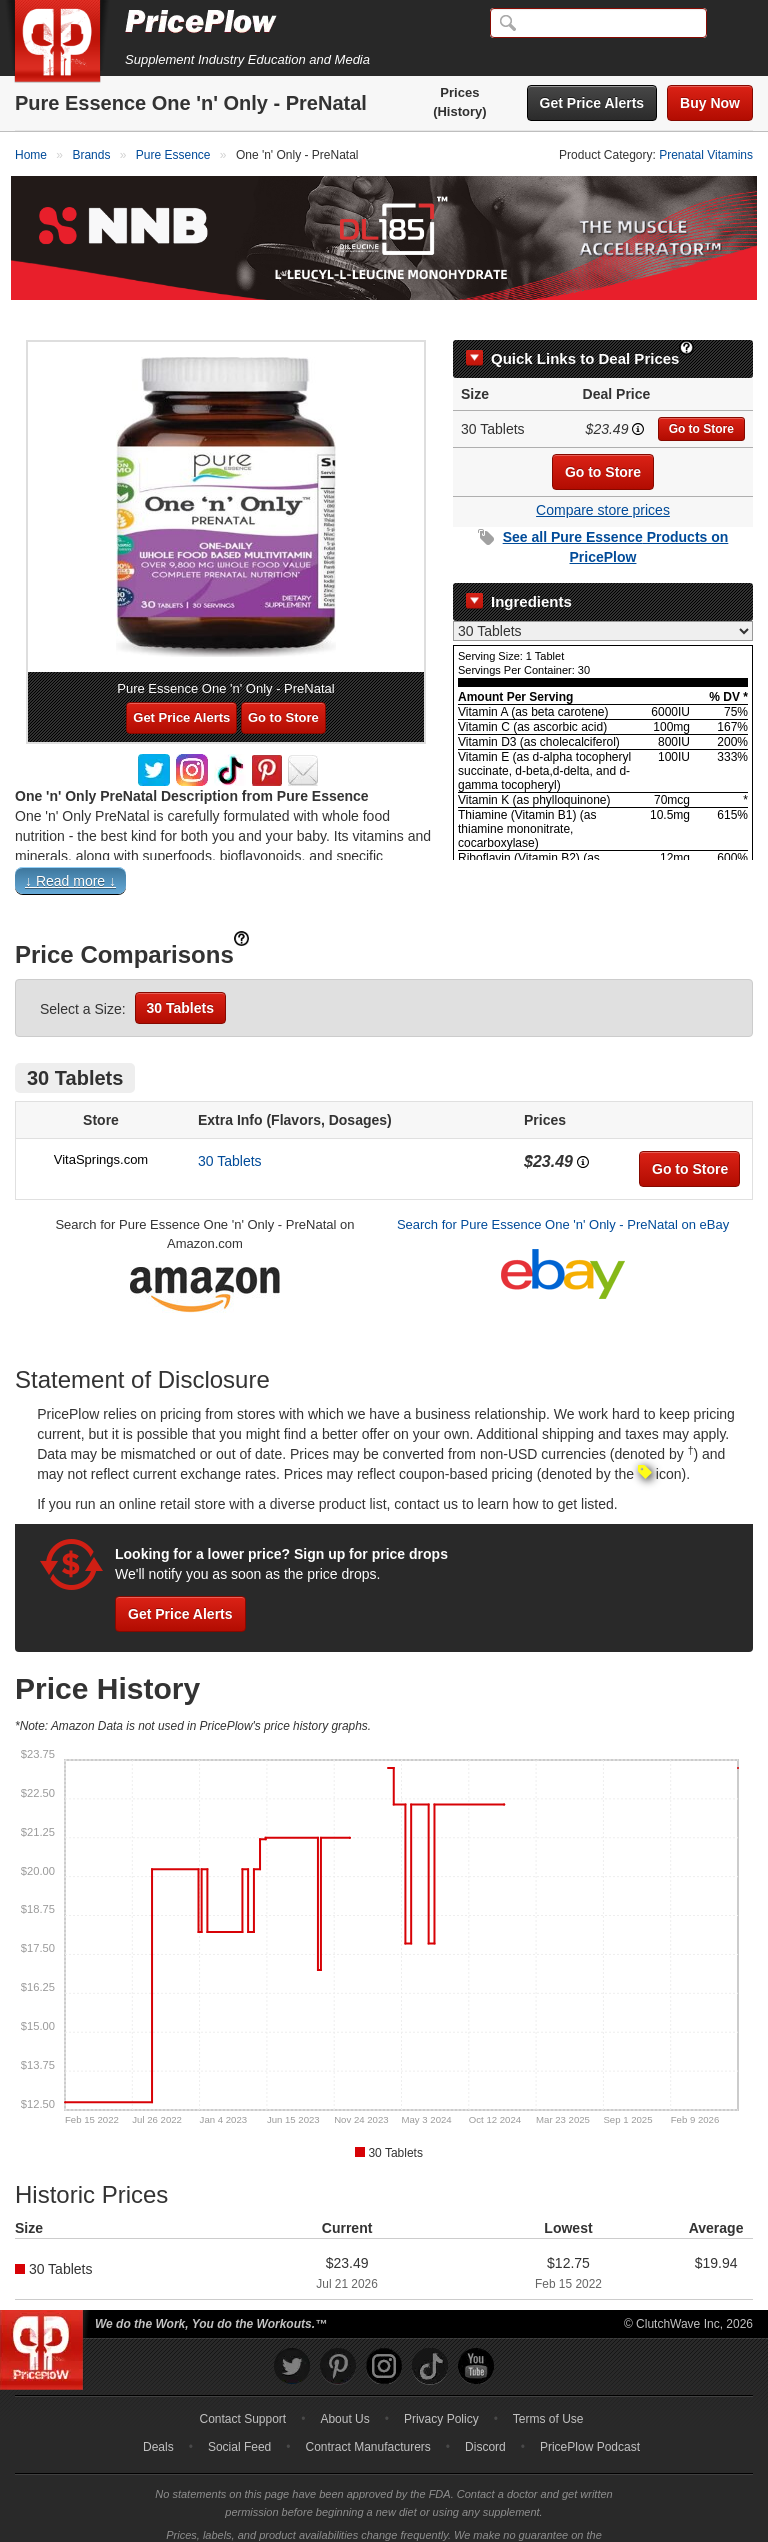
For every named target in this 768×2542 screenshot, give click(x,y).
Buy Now (710, 103)
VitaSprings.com (101, 1128)
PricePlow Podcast (590, 2417)
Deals (158, 2417)
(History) (459, 111)
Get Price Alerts (592, 103)
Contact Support (242, 2389)
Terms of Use (548, 2389)
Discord (485, 2417)
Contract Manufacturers (367, 2417)
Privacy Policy (441, 2389)
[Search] (598, 23)
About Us (344, 2389)
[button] (384, 854)
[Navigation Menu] (732, 24)
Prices (459, 92)
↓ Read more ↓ (70, 850)
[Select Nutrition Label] (603, 600)
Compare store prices (603, 479)
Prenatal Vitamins (706, 155)
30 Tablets (180, 977)
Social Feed (239, 2417)
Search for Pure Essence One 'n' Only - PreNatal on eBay (563, 1193)
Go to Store (701, 398)
